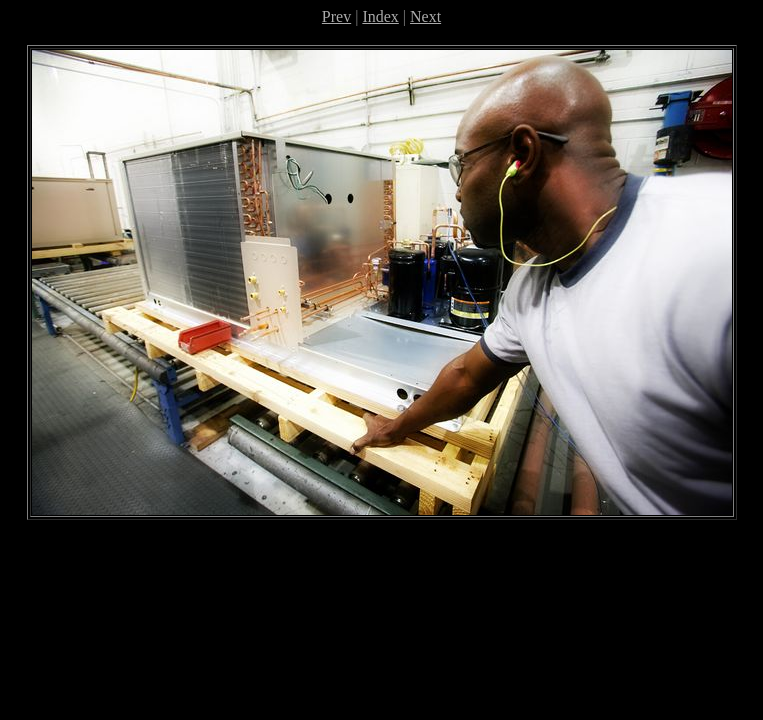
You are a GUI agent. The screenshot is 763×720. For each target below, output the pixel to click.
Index (380, 16)
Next (425, 16)
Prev (336, 16)
